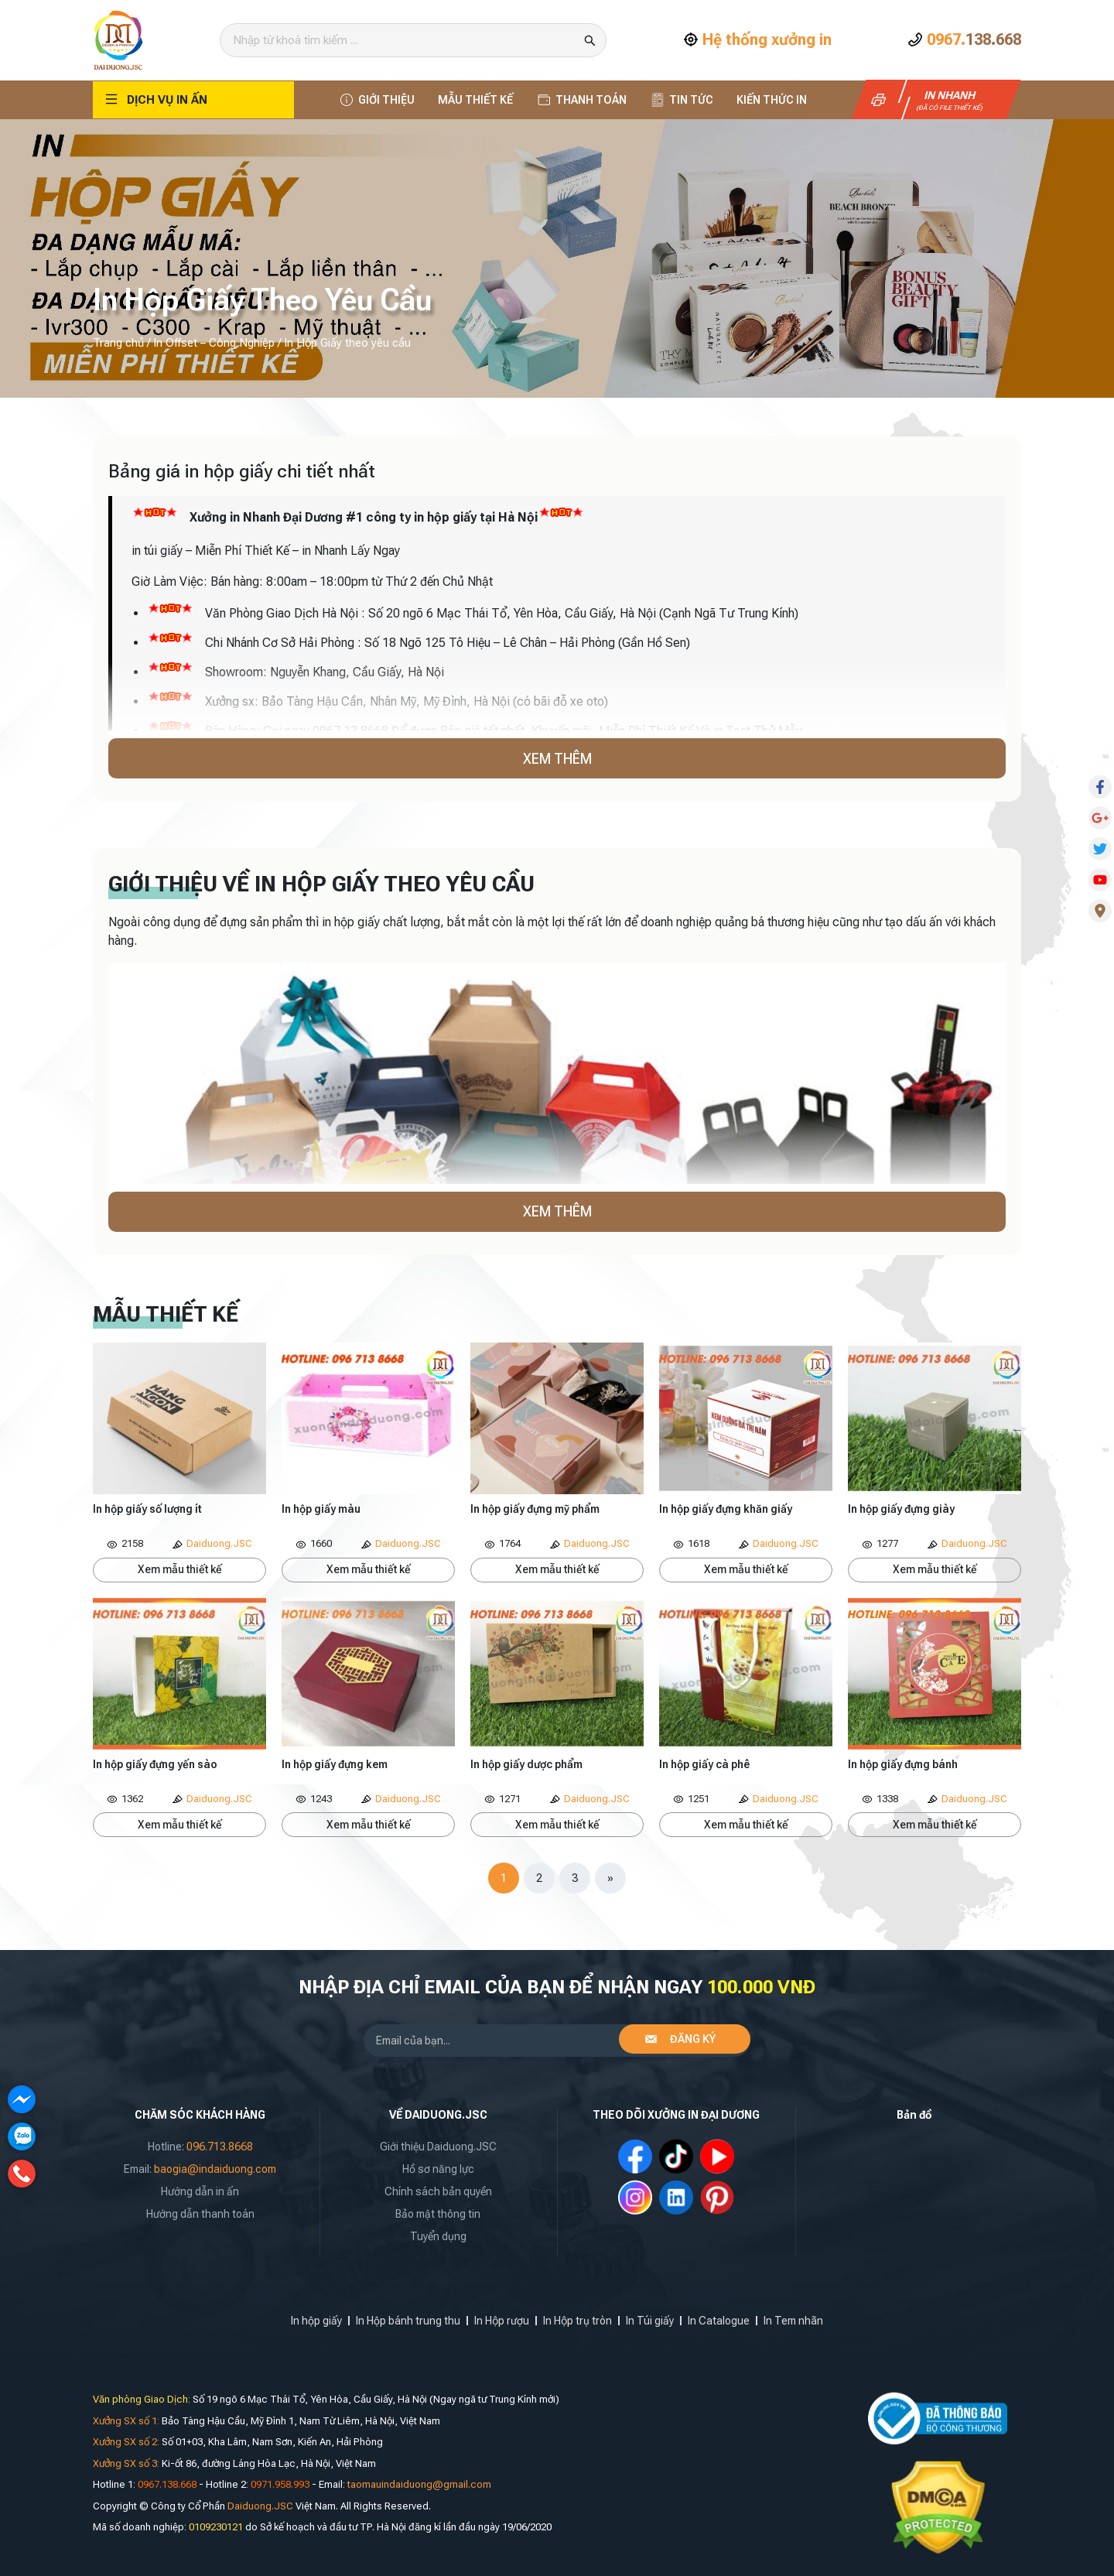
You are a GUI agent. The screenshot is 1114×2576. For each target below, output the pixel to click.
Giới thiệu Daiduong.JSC (438, 2146)
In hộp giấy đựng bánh (903, 1764)
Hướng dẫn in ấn (200, 2191)
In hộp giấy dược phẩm (526, 1764)
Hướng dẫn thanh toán (200, 2214)
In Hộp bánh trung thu (408, 2320)
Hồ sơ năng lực (438, 2169)
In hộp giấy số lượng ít (147, 1509)
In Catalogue (719, 2320)
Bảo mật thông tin (437, 2214)
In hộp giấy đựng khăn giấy (725, 1509)
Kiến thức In (771, 100)
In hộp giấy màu (321, 1509)
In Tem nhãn (793, 2320)
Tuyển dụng (438, 2236)
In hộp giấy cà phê (704, 1764)
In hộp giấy (316, 2320)
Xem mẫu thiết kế (180, 1569)
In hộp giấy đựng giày (901, 1509)
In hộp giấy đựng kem (335, 1764)
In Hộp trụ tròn (577, 2320)
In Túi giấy (650, 2320)
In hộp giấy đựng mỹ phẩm (535, 1509)
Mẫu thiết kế (475, 100)
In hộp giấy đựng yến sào (155, 1764)
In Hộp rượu (501, 2320)
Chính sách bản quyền (438, 2191)
